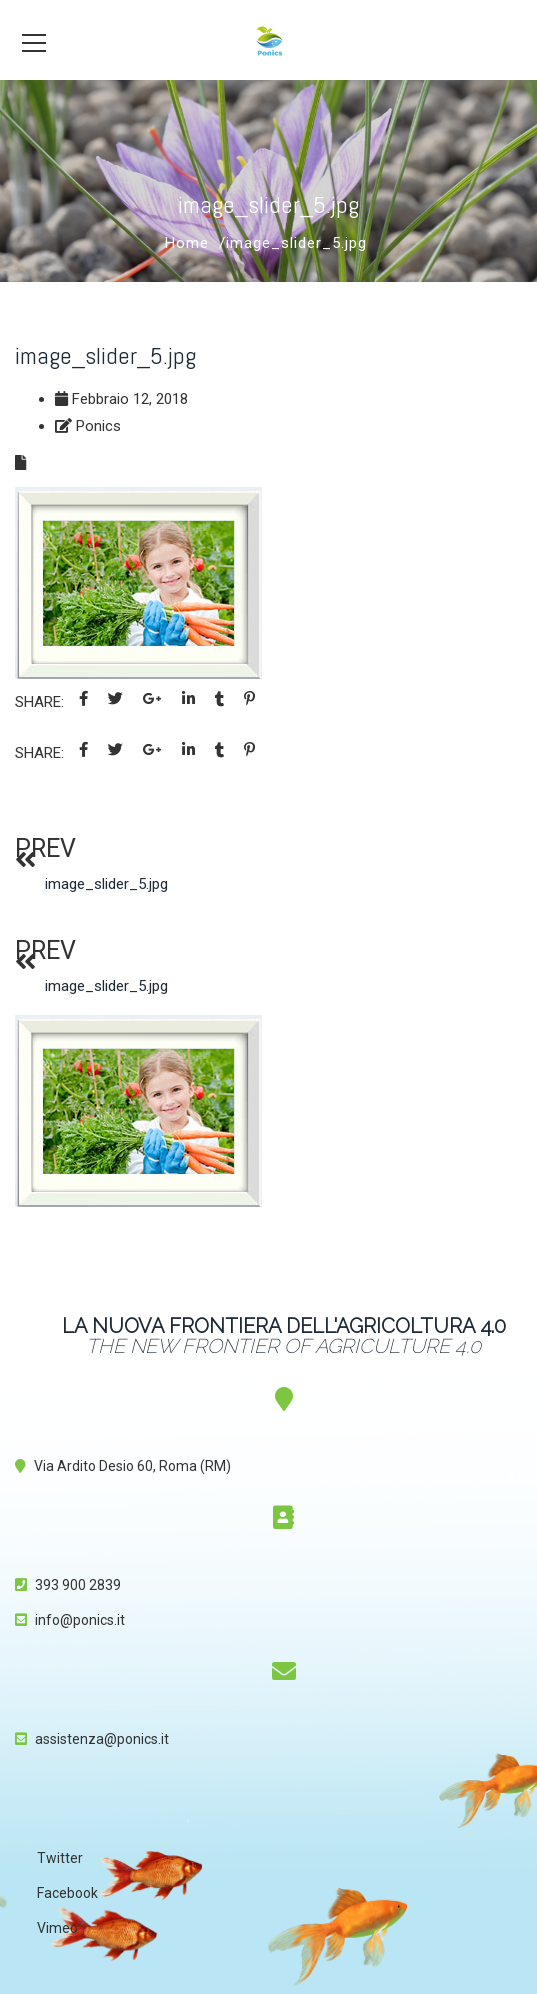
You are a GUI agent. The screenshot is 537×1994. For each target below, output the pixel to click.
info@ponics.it (80, 1620)
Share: (39, 702)
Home (187, 243)
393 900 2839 (78, 1585)
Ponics (98, 426)
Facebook (67, 1893)
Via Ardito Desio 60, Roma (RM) (132, 1466)
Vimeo (57, 1928)
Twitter (60, 1858)
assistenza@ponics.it (102, 1739)
